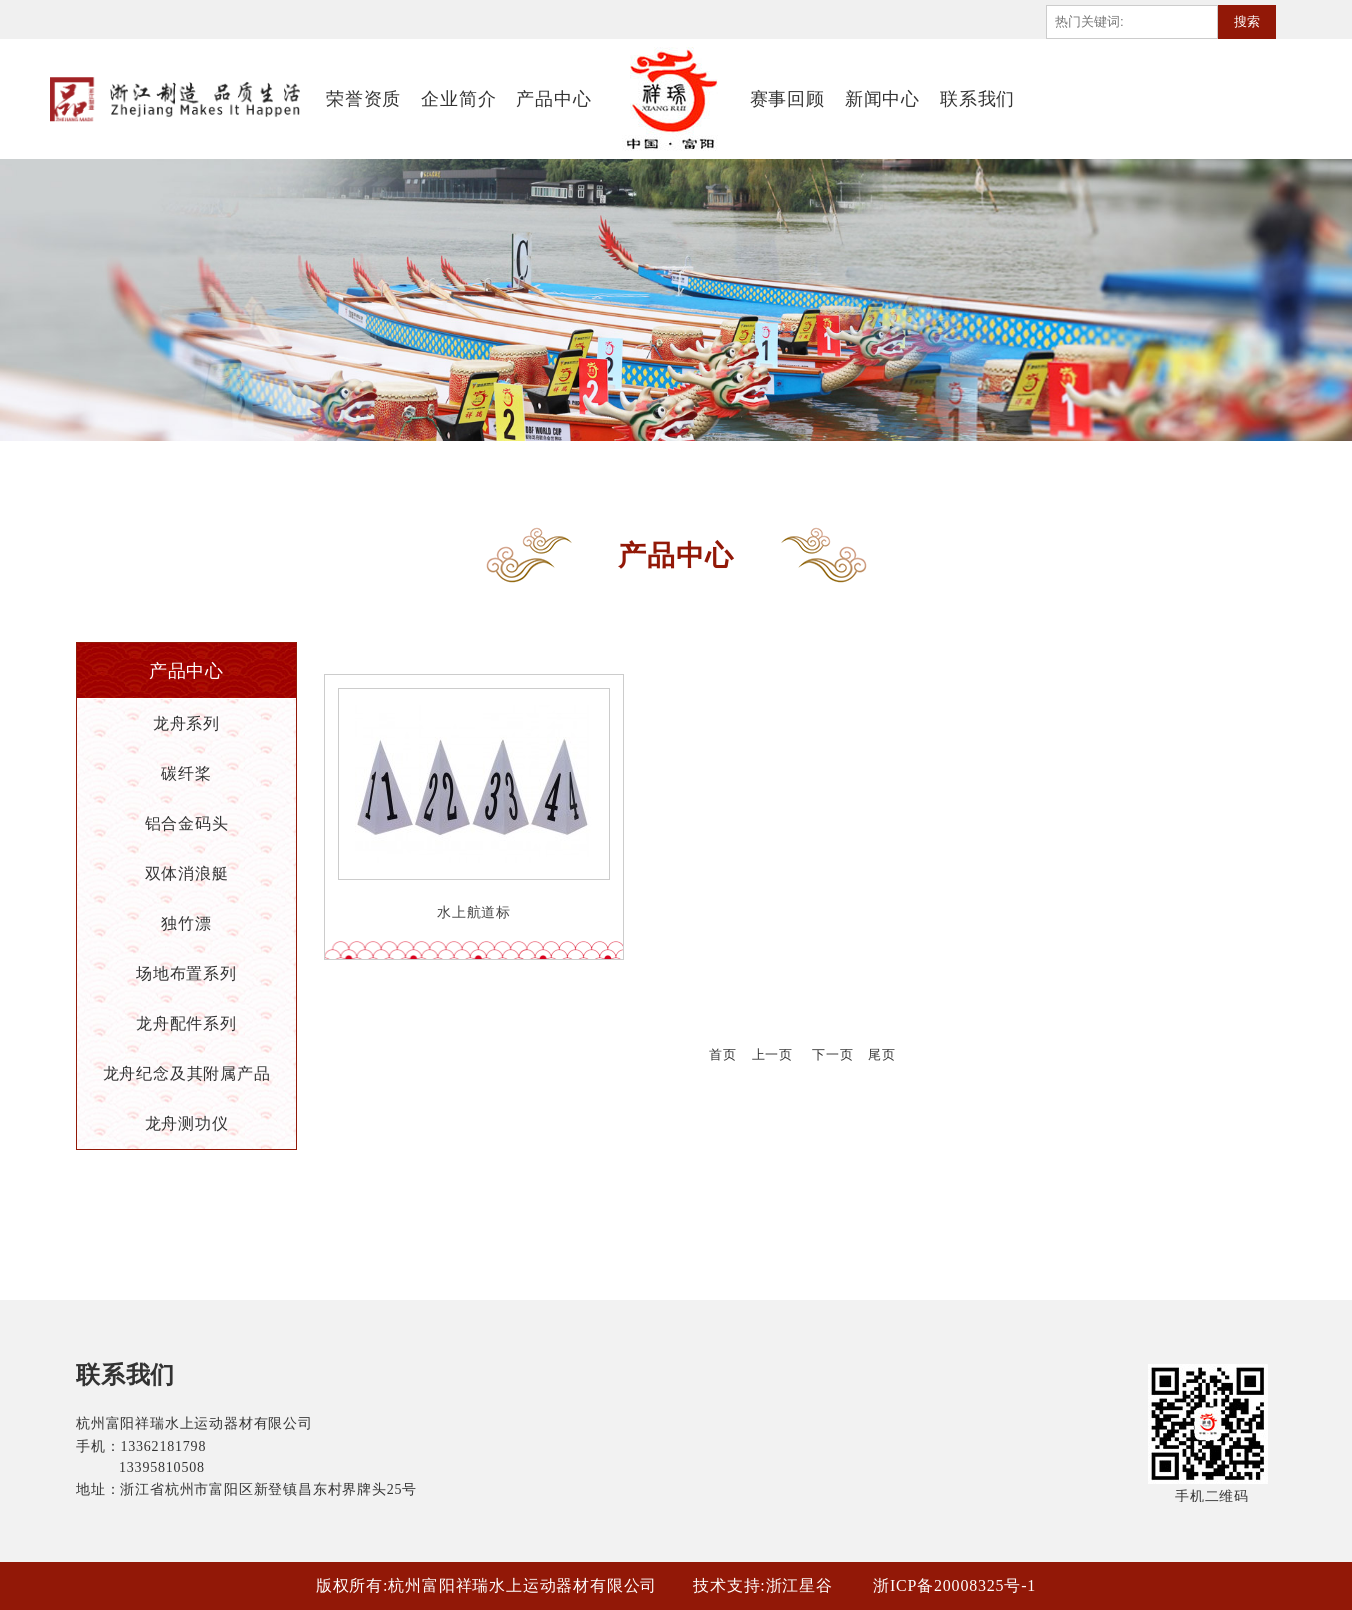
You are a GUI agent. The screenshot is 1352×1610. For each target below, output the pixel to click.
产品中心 (553, 99)
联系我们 (977, 99)
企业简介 (458, 99)
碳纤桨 (186, 773)
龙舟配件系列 (186, 1023)
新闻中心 (882, 99)
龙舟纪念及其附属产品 (187, 1073)
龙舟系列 (186, 723)
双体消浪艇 (187, 873)
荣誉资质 (363, 99)
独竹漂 (186, 923)
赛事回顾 (787, 99)
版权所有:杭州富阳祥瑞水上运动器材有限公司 (486, 1585)
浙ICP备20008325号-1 (954, 1585)
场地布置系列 (186, 973)
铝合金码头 (187, 823)
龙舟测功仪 (187, 1123)
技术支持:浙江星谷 (763, 1585)
